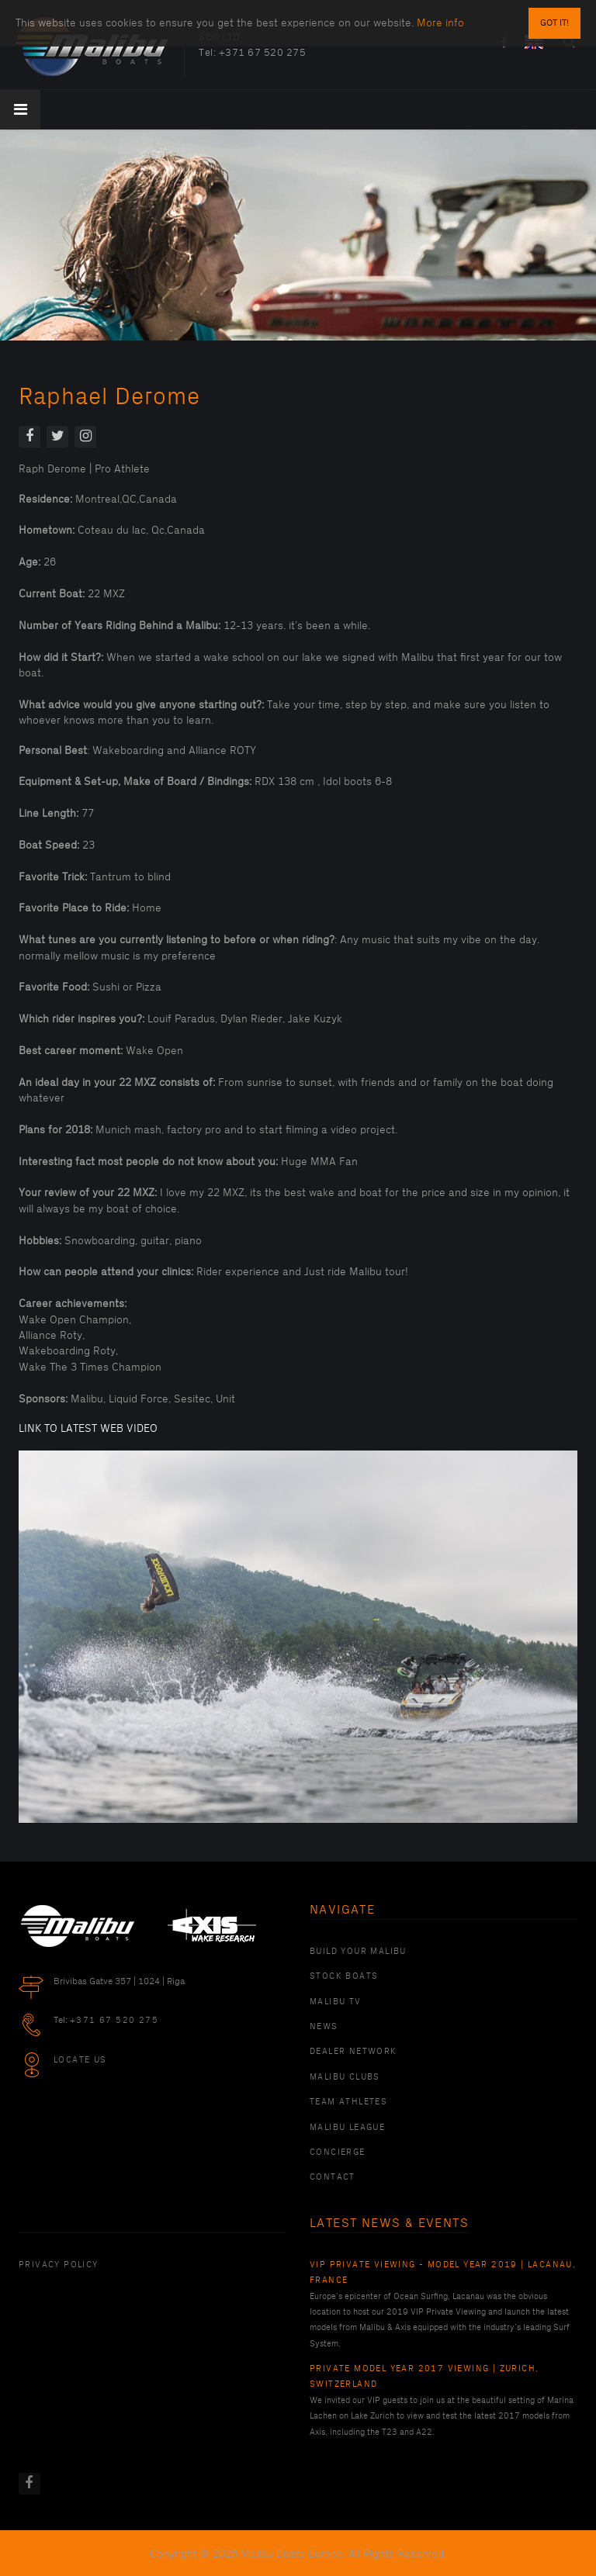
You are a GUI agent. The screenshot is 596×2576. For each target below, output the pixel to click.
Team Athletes (348, 2102)
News (324, 2026)
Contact (332, 2177)
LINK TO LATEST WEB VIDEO (88, 1428)
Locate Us (80, 2060)
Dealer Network (353, 2051)
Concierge (338, 2152)
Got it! (554, 23)
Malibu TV (336, 2002)
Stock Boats (344, 1976)
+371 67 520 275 (263, 52)
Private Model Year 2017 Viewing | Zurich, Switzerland (424, 2376)
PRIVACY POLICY (59, 2265)
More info (440, 23)
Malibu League (347, 2127)
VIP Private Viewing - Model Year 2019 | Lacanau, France (443, 2272)
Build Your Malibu (358, 1951)
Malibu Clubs (345, 2077)
